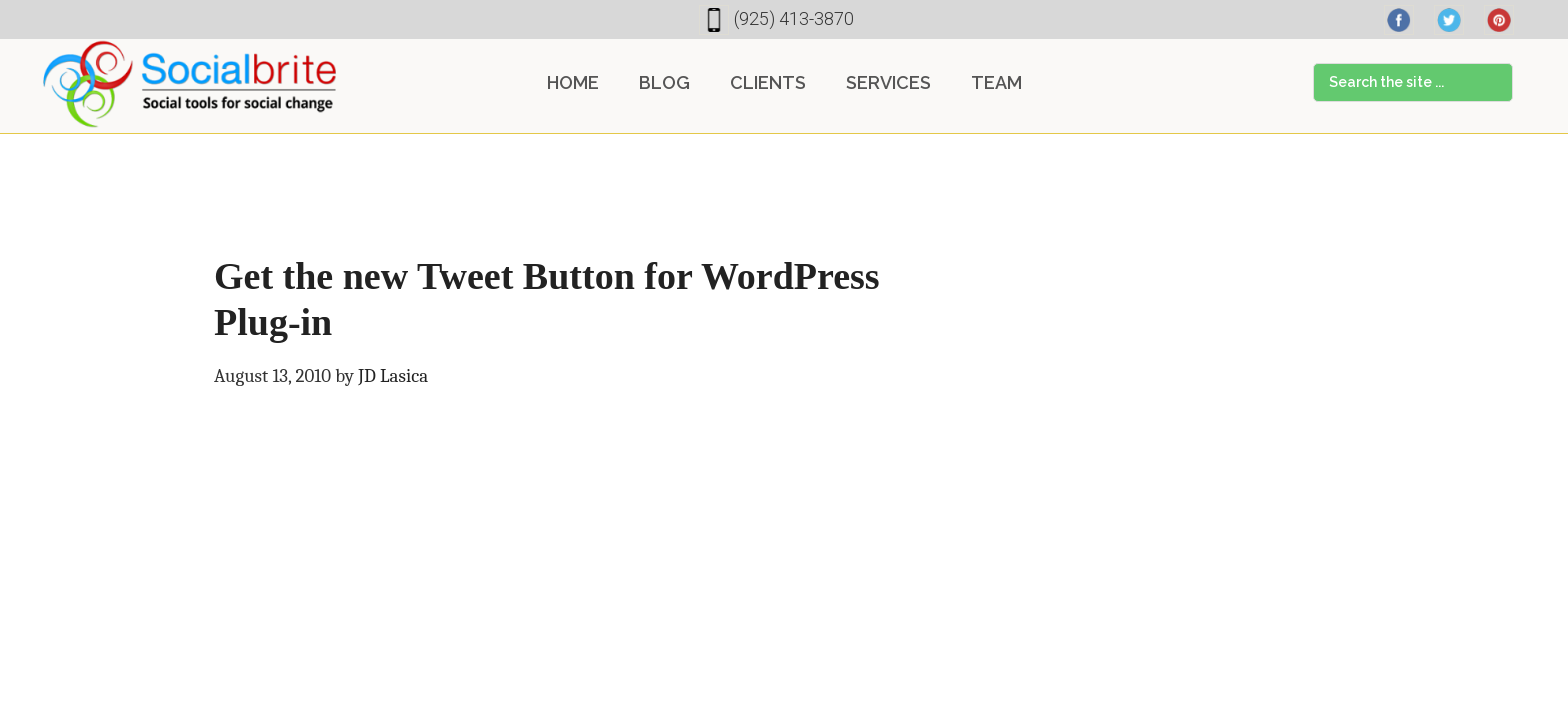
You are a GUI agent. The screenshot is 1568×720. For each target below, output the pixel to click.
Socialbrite (190, 84)
